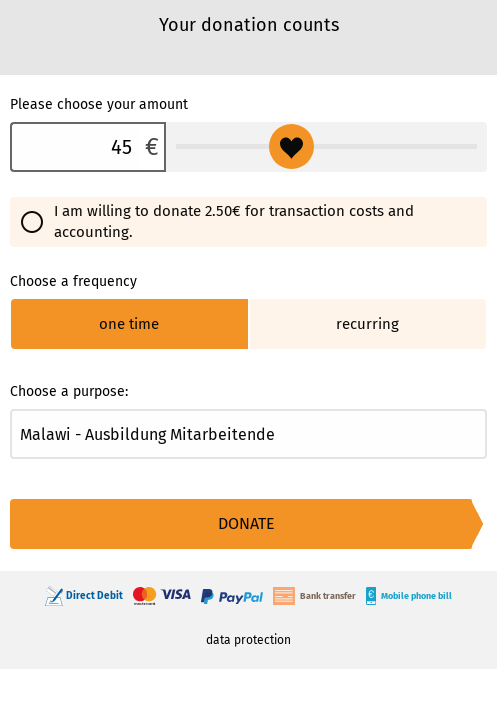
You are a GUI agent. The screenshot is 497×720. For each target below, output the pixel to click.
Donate (246, 523)
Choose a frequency (73, 281)
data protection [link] (248, 640)
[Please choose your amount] (75, 147)
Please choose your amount (99, 104)
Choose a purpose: (69, 391)
